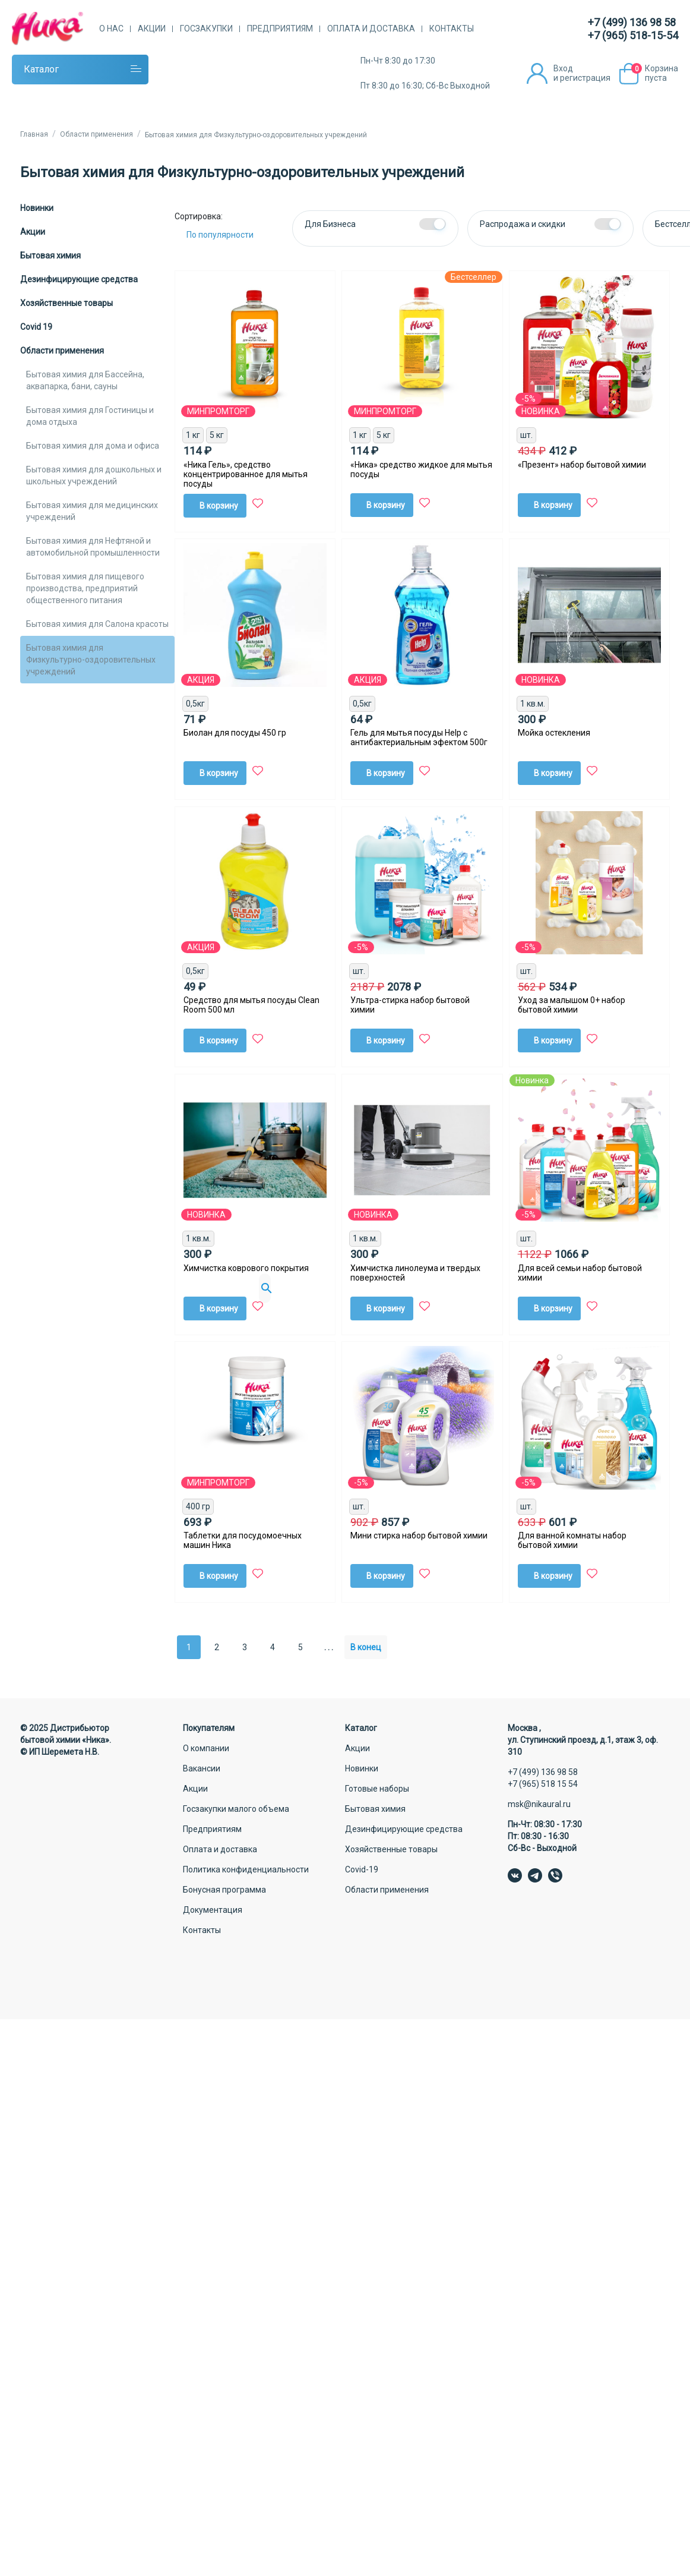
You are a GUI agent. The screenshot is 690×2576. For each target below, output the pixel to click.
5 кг (217, 435)
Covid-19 (361, 1869)
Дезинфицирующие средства (79, 279)
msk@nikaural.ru (539, 1804)
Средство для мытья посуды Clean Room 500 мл (251, 1004)
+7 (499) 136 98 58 (632, 22)
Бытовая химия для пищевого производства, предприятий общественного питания (85, 588)
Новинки (36, 208)
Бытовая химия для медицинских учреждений (92, 511)
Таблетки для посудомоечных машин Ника (242, 1540)
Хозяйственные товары (66, 303)
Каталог (41, 69)
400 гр (198, 1506)
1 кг (193, 435)
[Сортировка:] (229, 235)
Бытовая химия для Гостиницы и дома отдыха (90, 416)
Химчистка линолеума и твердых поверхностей (415, 1272)
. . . (328, 1647)
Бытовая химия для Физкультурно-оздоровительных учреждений (91, 659)
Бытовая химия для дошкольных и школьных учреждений (94, 475)
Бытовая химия (50, 255)
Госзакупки (206, 28)
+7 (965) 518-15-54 (633, 35)
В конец (365, 1647)
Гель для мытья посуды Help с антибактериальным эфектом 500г (419, 737)
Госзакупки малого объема (236, 1809)
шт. (526, 435)
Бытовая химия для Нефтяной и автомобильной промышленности (93, 546)
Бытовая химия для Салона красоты (97, 624)
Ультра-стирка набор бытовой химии (410, 1004)
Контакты (451, 28)
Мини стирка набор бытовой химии (419, 1535)
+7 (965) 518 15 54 (543, 1784)
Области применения (62, 350)
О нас (111, 28)
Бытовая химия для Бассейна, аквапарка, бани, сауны (85, 380)
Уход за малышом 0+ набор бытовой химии (571, 1004)
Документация (212, 1910)
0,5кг (195, 703)
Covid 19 (36, 327)
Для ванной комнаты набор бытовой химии (572, 1540)
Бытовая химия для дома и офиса (92, 445)
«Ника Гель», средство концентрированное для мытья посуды (245, 474)
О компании (206, 1748)
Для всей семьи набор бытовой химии (580, 1272)
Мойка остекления (554, 732)
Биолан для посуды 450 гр (234, 732)
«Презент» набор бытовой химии (582, 464)
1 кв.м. (532, 703)
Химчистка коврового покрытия (246, 1268)
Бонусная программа (224, 1889)
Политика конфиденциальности (246, 1869)
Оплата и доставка (371, 28)
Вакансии (201, 1768)
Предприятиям (280, 28)
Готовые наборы (377, 1788)
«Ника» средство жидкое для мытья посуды (421, 469)
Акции (152, 28)
